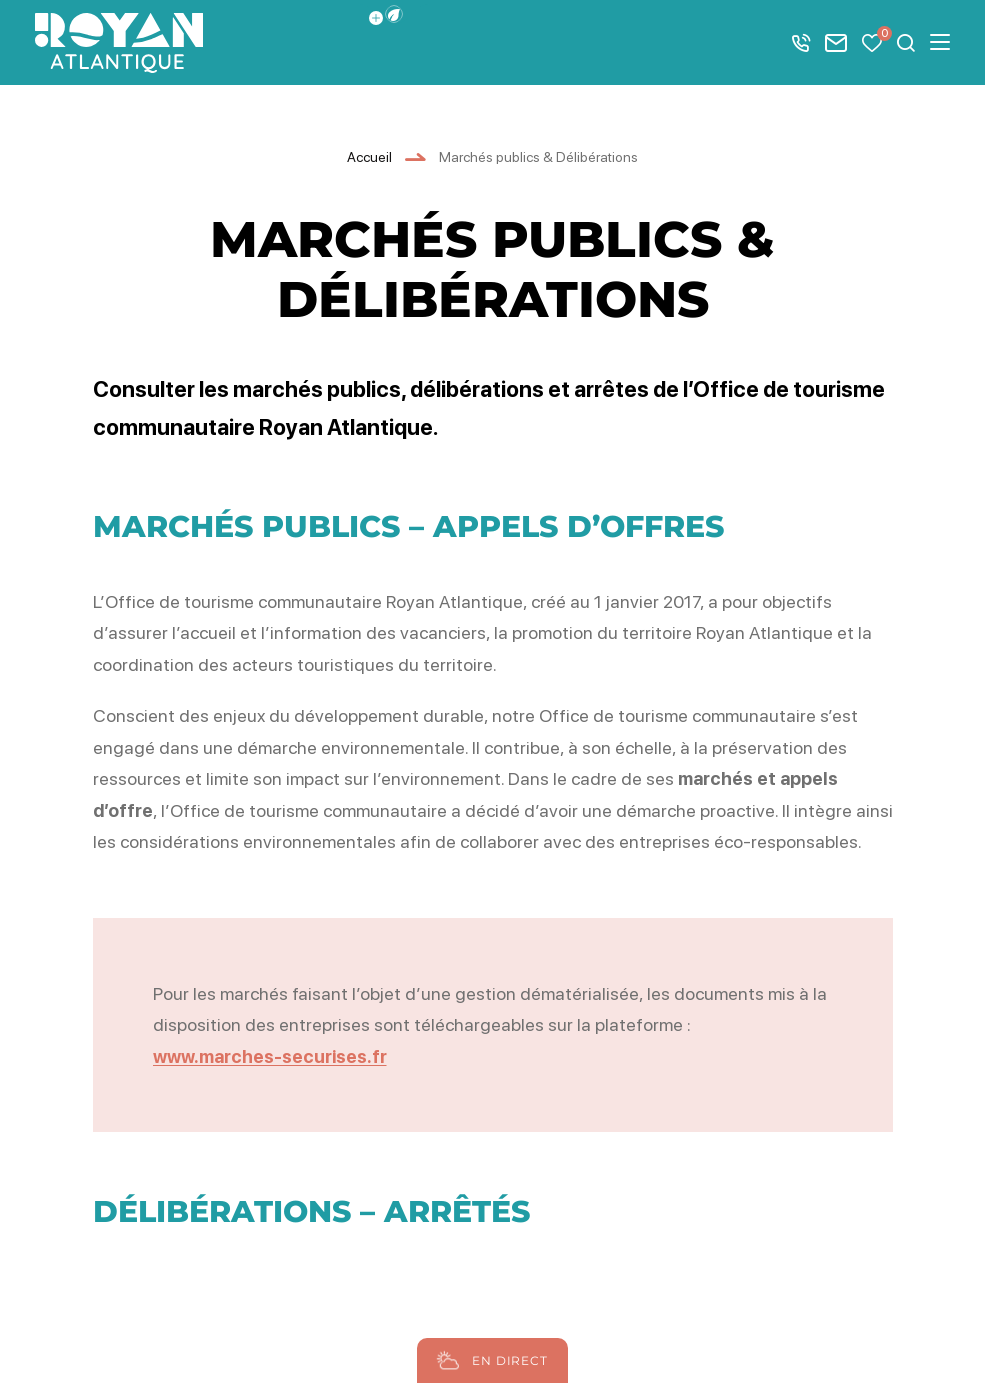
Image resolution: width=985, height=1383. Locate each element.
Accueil (369, 157)
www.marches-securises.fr (270, 1056)
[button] (394, 14)
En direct (489, 1361)
